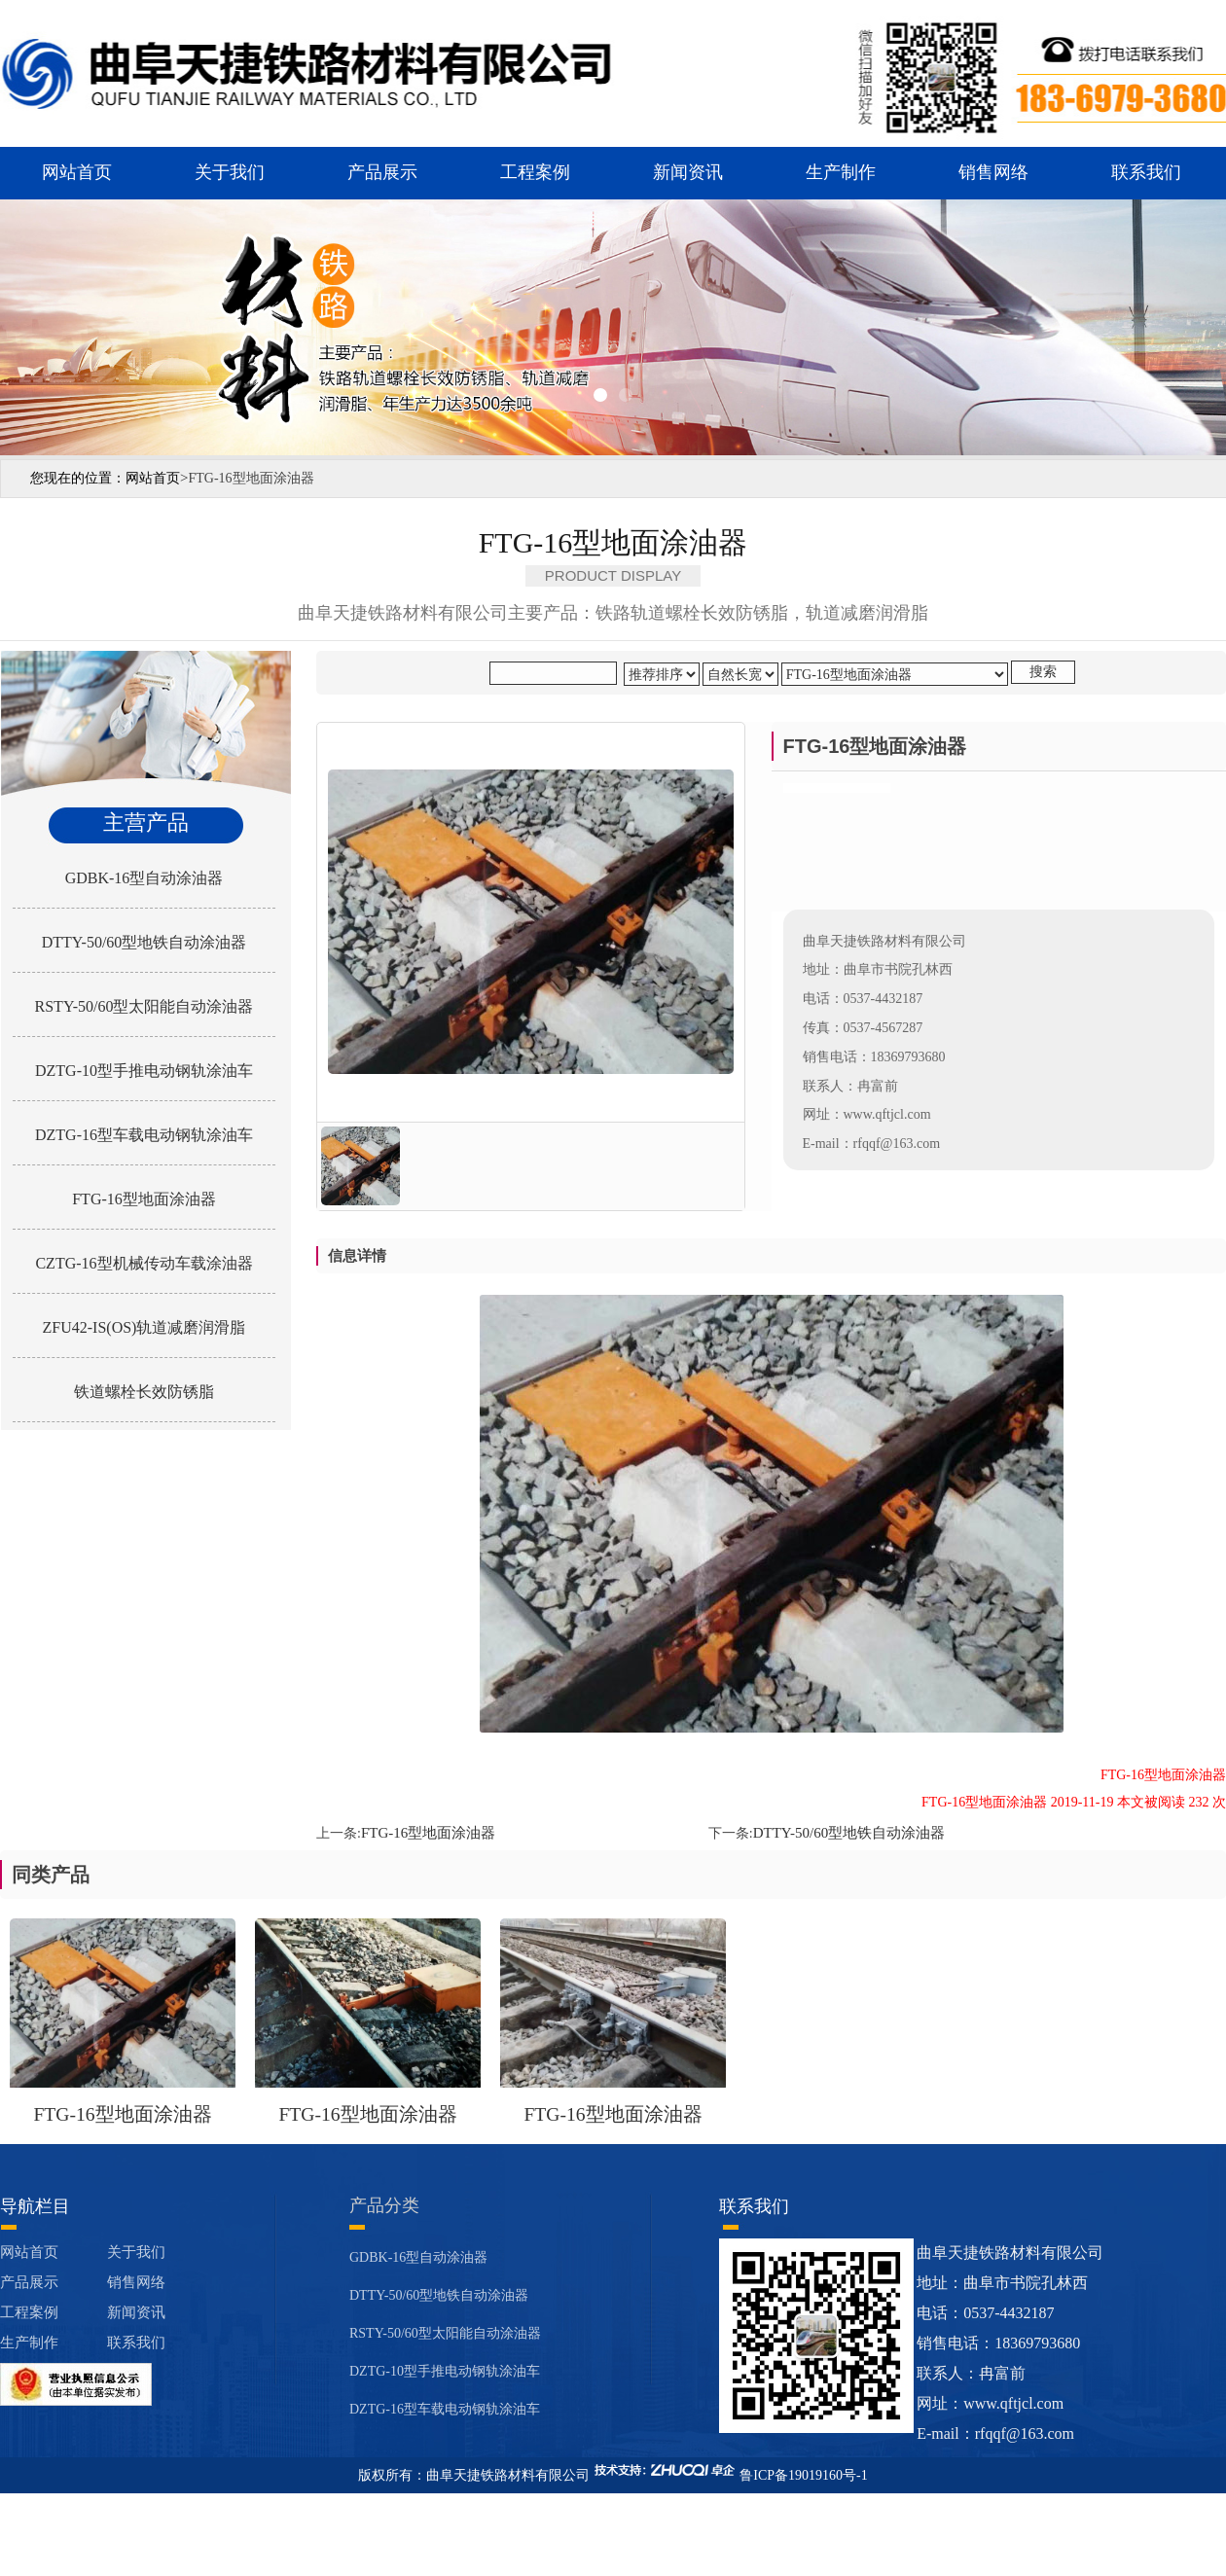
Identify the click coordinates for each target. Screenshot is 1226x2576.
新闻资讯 (688, 172)
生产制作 (841, 172)
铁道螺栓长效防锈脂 (144, 1391)
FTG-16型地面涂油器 (144, 1199)
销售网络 (993, 172)
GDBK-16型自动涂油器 (144, 878)
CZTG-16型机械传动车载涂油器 (143, 1263)
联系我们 (1146, 172)
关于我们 (230, 172)
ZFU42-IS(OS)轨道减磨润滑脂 (144, 1327)
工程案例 (535, 172)
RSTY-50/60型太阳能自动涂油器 (144, 1006)
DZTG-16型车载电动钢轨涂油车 (144, 1135)
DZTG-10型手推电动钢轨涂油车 (144, 1070)
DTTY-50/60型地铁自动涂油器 (144, 942)
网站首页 (77, 172)
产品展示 (382, 172)
